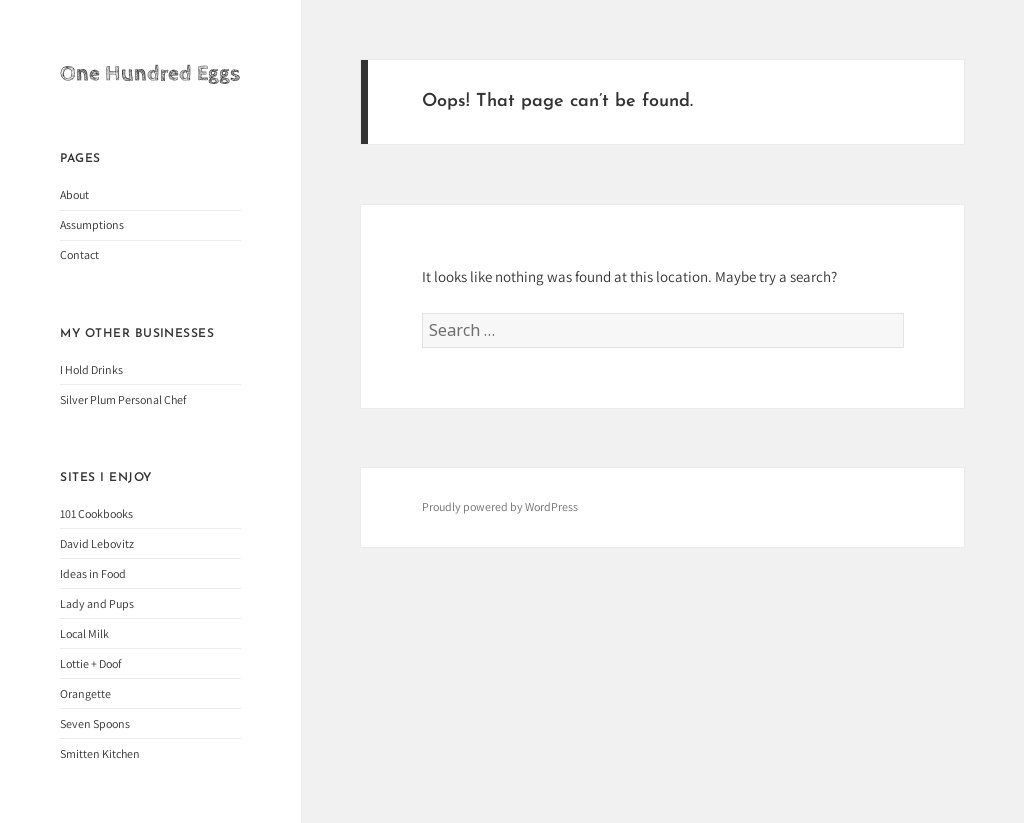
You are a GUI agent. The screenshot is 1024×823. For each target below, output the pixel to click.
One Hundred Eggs (150, 74)
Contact (79, 254)
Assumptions (92, 224)
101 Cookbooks (96, 513)
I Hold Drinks (91, 369)
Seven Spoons (95, 723)
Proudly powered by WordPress (500, 506)
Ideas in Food (93, 573)
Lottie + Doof (90, 663)
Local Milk (84, 633)
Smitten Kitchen (100, 753)
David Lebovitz (97, 543)
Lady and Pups (97, 603)
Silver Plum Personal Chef (123, 399)
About (74, 194)
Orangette (85, 693)
